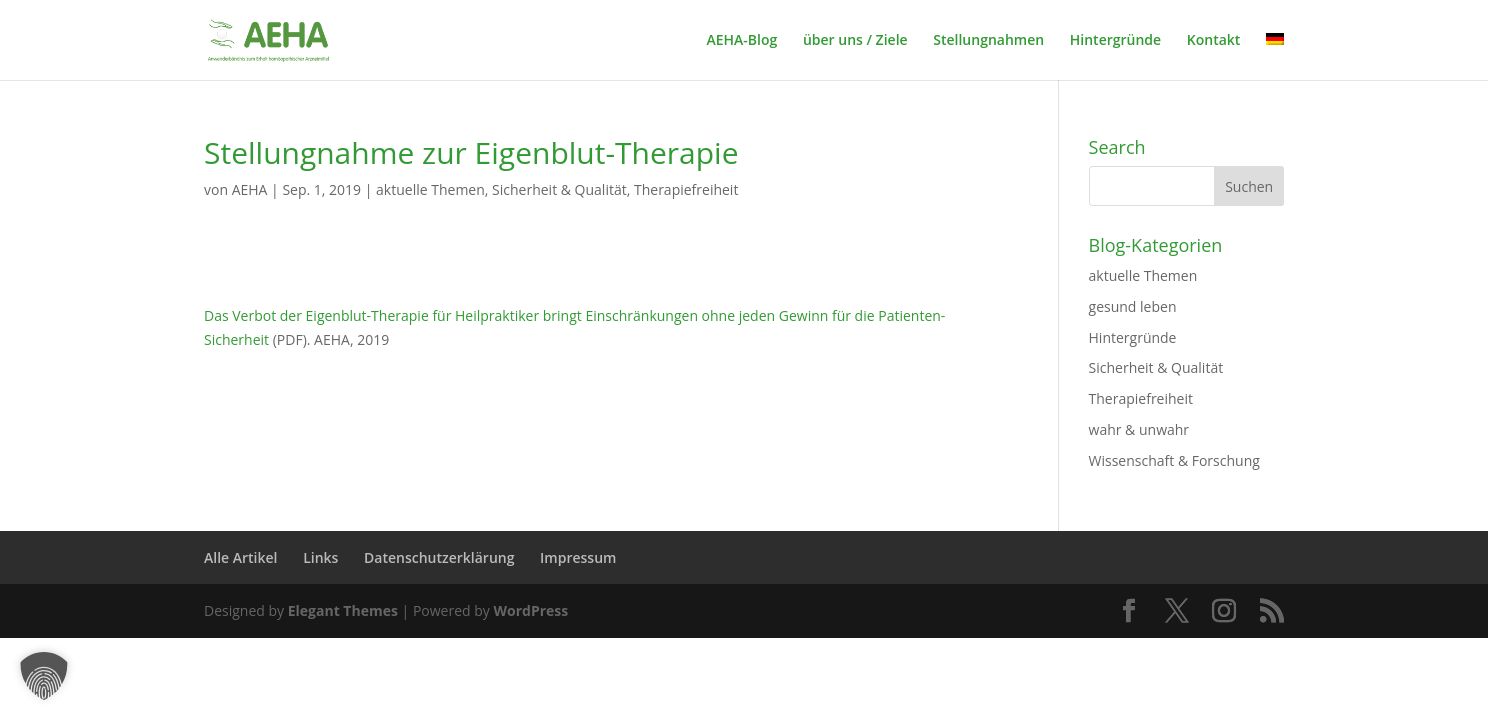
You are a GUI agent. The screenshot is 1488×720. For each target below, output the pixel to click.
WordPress (530, 610)
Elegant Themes (343, 610)
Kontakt (1214, 41)
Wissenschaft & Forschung (1174, 460)
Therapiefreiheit (686, 189)
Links (320, 557)
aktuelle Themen (430, 189)
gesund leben (1133, 306)
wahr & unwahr (1139, 429)
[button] (44, 676)
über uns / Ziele (855, 41)
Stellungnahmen (988, 41)
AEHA (250, 189)
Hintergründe (1115, 41)
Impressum (578, 557)
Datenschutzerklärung (439, 557)
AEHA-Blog (741, 41)
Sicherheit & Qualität (559, 189)
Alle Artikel (241, 557)
